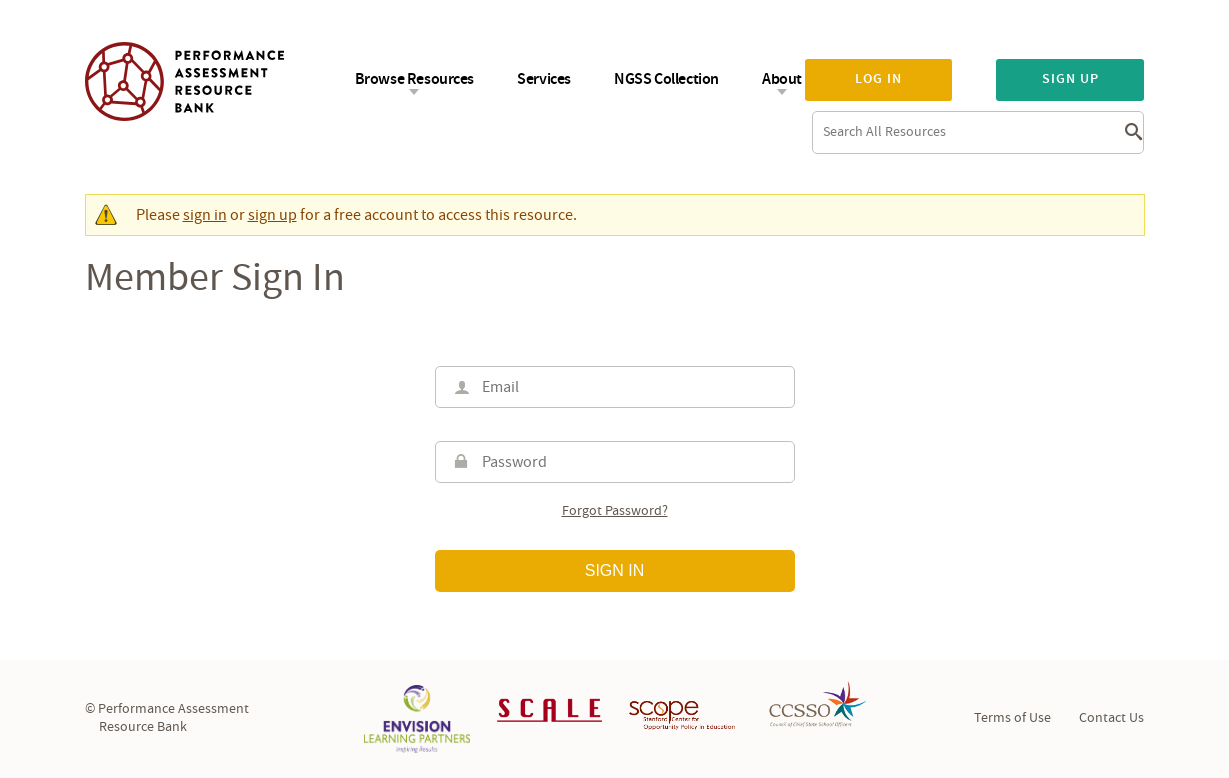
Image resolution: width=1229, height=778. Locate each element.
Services (544, 79)
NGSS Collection (666, 79)
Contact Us (1111, 718)
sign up (272, 215)
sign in (205, 215)
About (782, 79)
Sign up (1070, 79)
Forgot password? (615, 511)
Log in (878, 79)
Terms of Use (1012, 718)
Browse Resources (415, 79)
